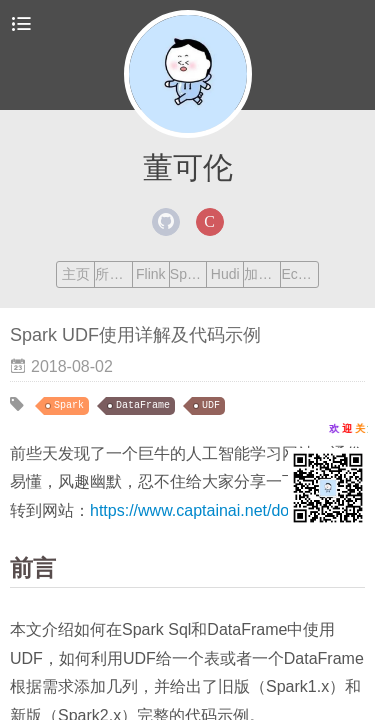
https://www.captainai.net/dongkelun (217, 510)
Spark (188, 274)
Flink (151, 274)
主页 (76, 274)
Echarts (299, 274)
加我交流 (262, 274)
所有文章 (113, 274)
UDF (211, 405)
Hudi (225, 274)
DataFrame (143, 405)
